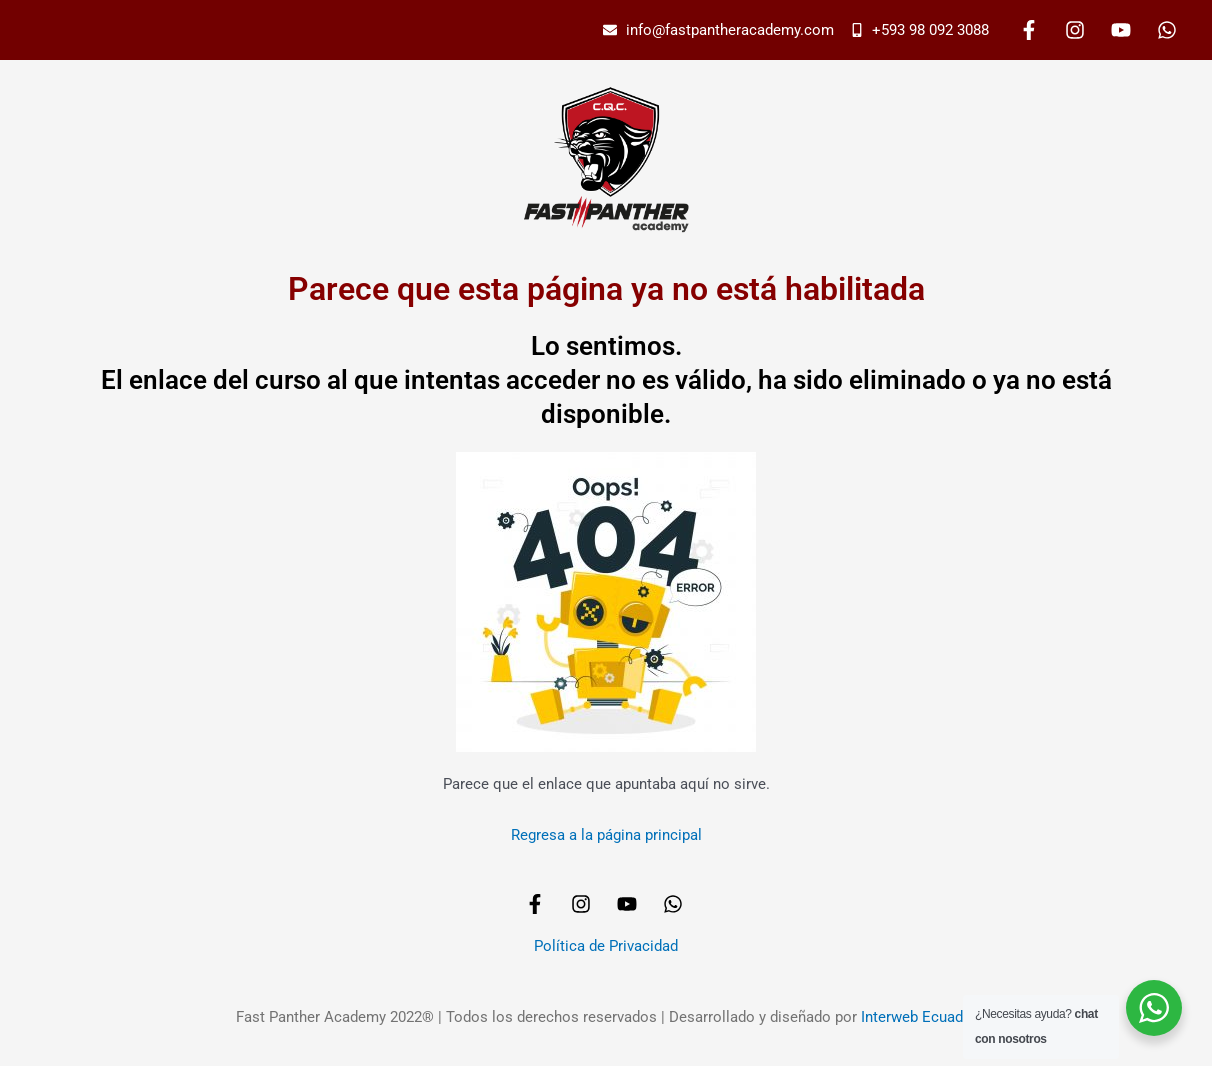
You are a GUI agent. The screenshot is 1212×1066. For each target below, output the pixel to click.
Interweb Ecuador (919, 1017)
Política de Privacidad (606, 946)
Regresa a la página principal (606, 835)
